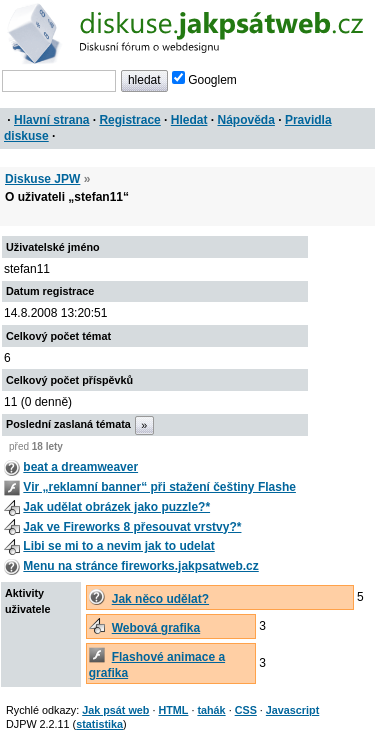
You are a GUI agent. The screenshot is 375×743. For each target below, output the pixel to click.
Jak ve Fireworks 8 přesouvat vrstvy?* (132, 527)
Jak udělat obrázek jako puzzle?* (116, 507)
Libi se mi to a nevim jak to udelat (118, 546)
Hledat (189, 120)
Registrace (129, 120)
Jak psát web (115, 710)
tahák (211, 710)
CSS (246, 710)
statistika (99, 724)
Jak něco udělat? (160, 599)
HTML (173, 710)
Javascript (292, 710)
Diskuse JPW (42, 179)
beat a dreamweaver (80, 467)
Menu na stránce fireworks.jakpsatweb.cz (140, 566)
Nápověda (246, 120)
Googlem (204, 80)
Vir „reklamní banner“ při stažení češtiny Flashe (159, 487)
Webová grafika (156, 628)
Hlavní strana (51, 120)
